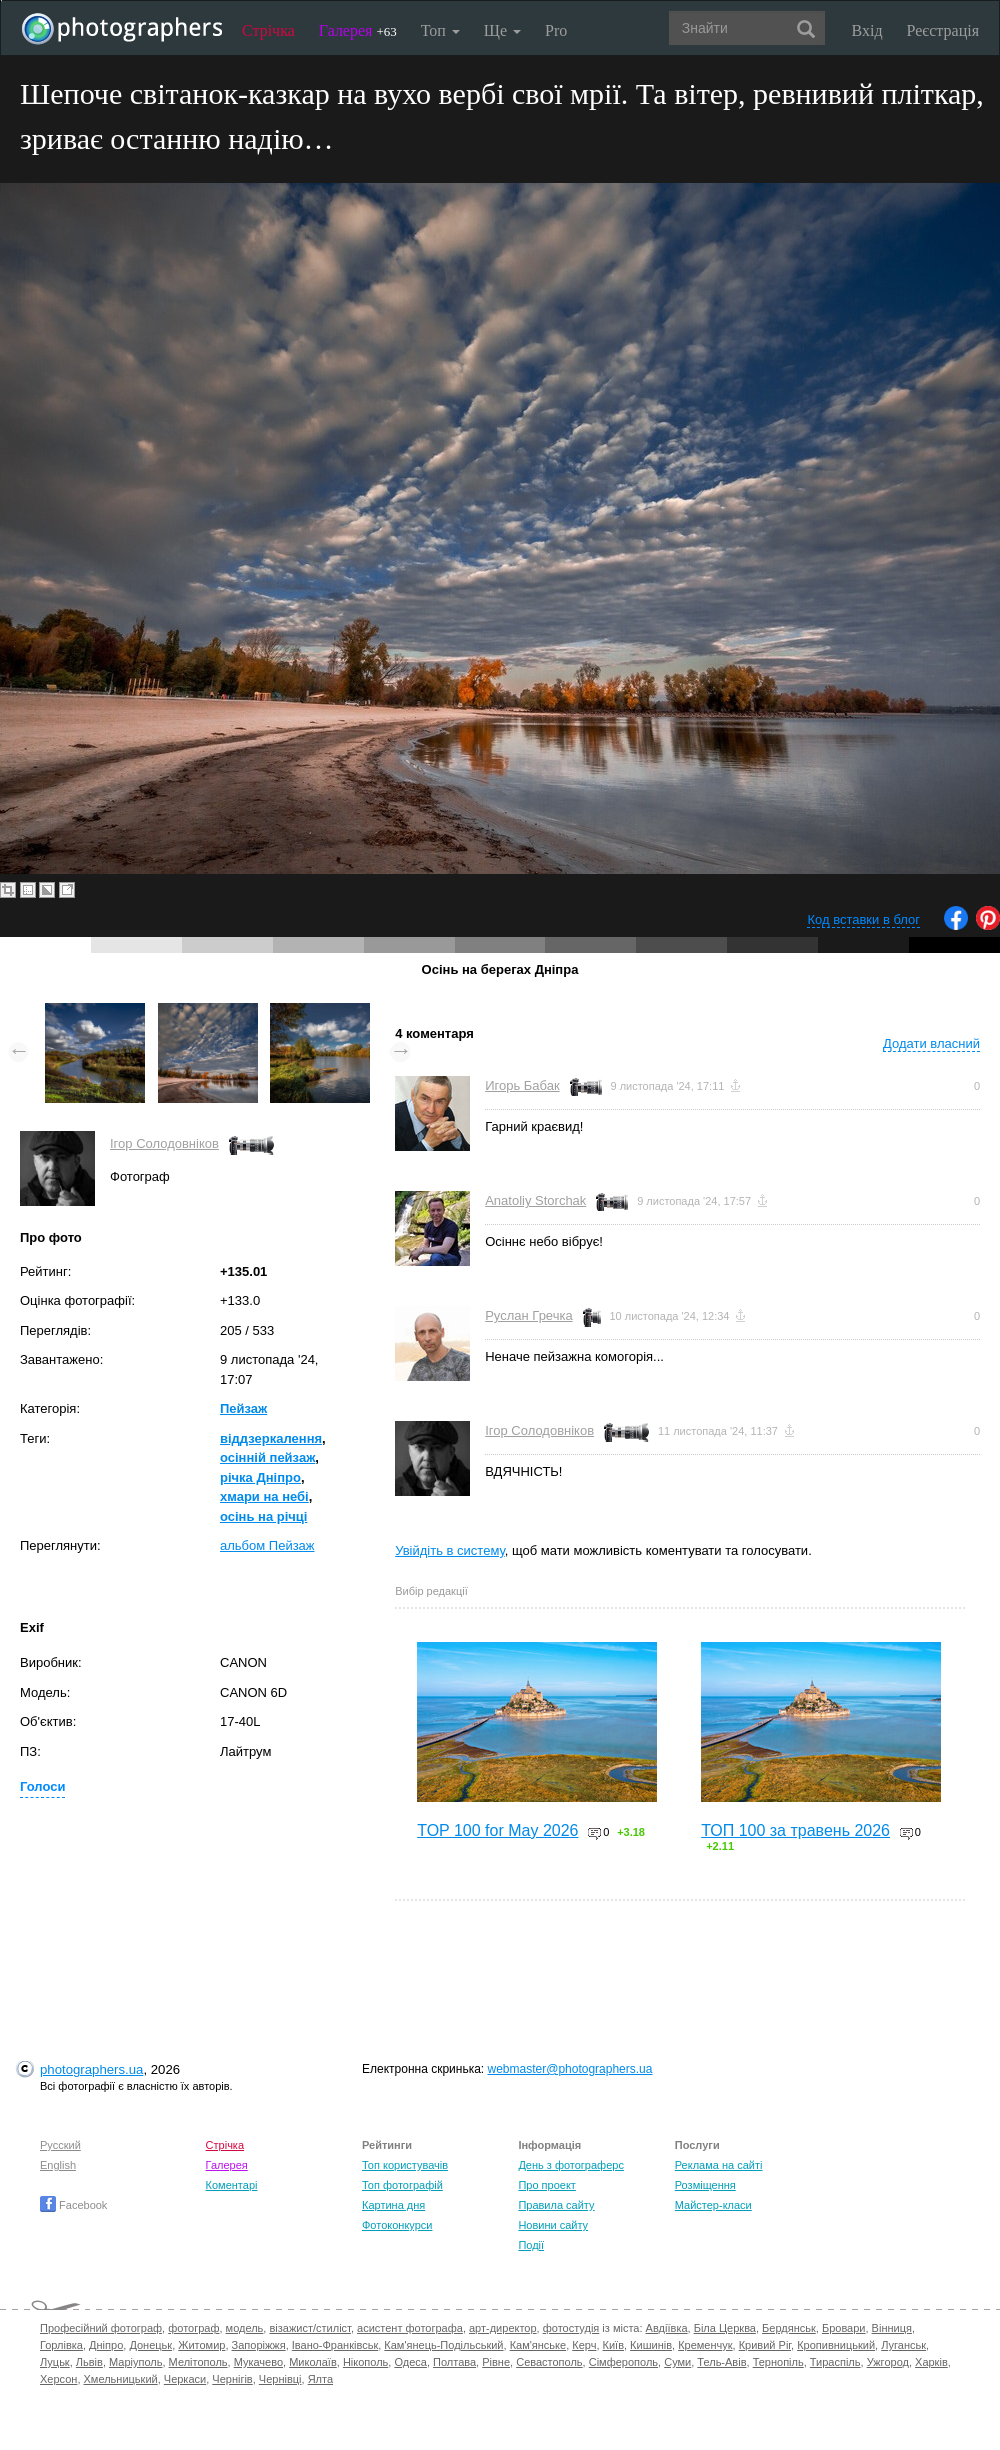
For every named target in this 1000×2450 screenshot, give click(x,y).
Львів (89, 2362)
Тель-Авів (721, 2362)
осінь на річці (263, 1516)
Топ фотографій (402, 2185)
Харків (931, 2362)
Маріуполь (135, 2362)
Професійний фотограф (101, 2328)
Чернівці (280, 2379)
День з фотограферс (571, 2165)
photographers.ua (91, 2069)
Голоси (42, 1786)
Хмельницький (121, 2379)
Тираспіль (835, 2362)
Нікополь (365, 2362)
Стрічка (268, 30)
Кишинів (651, 2345)
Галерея (358, 30)
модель (245, 2328)
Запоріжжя (259, 2345)
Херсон (58, 2379)
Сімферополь (623, 2362)
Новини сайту (553, 2225)
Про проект (546, 2185)
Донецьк (150, 2345)
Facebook (73, 2205)
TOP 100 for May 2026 (497, 1830)
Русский (60, 2145)
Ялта (320, 2379)
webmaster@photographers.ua (570, 2069)
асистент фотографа (410, 2328)
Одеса (410, 2362)
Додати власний (931, 1043)
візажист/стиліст (309, 2328)
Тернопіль (778, 2362)
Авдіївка (667, 2328)
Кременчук (705, 2345)
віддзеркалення (271, 1438)
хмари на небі (264, 1496)
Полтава (454, 2362)
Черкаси (185, 2379)
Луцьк (55, 2362)
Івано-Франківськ (335, 2345)
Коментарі (232, 2185)
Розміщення (705, 2185)
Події (531, 2245)
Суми (677, 2362)
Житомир (201, 2345)
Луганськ (903, 2345)
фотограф (193, 2328)
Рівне (496, 2362)
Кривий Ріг (765, 2345)
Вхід (867, 30)
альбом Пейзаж (267, 1545)
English (58, 2165)
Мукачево (258, 2362)
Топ (440, 30)
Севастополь (549, 2362)
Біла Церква (725, 2328)
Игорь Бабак (522, 1085)
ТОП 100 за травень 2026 (795, 1830)
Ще (502, 30)
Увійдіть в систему (450, 1550)
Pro (556, 30)
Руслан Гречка (528, 1315)
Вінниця (892, 2328)
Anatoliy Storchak (535, 1200)
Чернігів (232, 2379)
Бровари (844, 2328)
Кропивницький (836, 2345)
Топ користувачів (405, 2165)
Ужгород (888, 2362)
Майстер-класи (713, 2205)
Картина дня (393, 2205)
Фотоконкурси (397, 2225)
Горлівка (61, 2345)
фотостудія (571, 2328)
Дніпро (106, 2345)
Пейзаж (243, 1408)
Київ (613, 2345)
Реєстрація (943, 30)
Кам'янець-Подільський (443, 2345)
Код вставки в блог (863, 919)
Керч (584, 2345)
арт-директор (503, 2328)
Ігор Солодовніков (164, 1143)
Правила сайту (556, 2205)
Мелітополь (198, 2362)
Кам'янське (538, 2345)
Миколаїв (313, 2362)
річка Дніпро (260, 1477)
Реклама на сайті (719, 2165)
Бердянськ (789, 2328)
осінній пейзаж (267, 1457)
